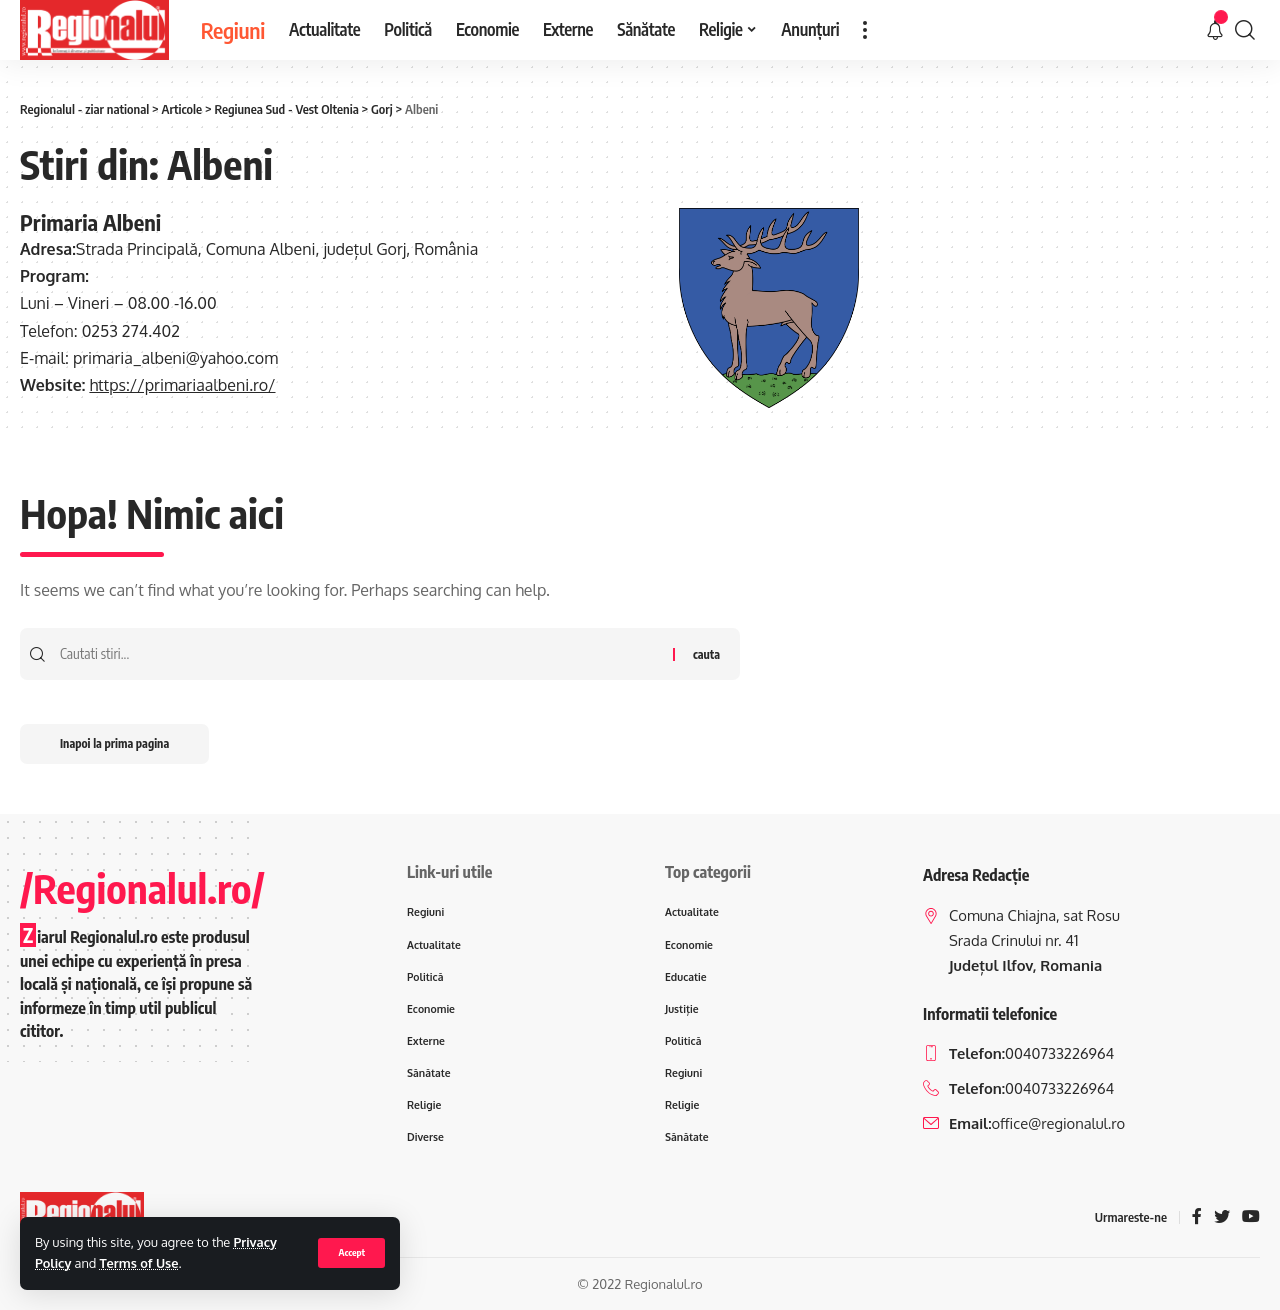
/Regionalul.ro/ (142, 888)
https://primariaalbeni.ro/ (182, 385)
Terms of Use (139, 1263)
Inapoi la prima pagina (114, 743)
